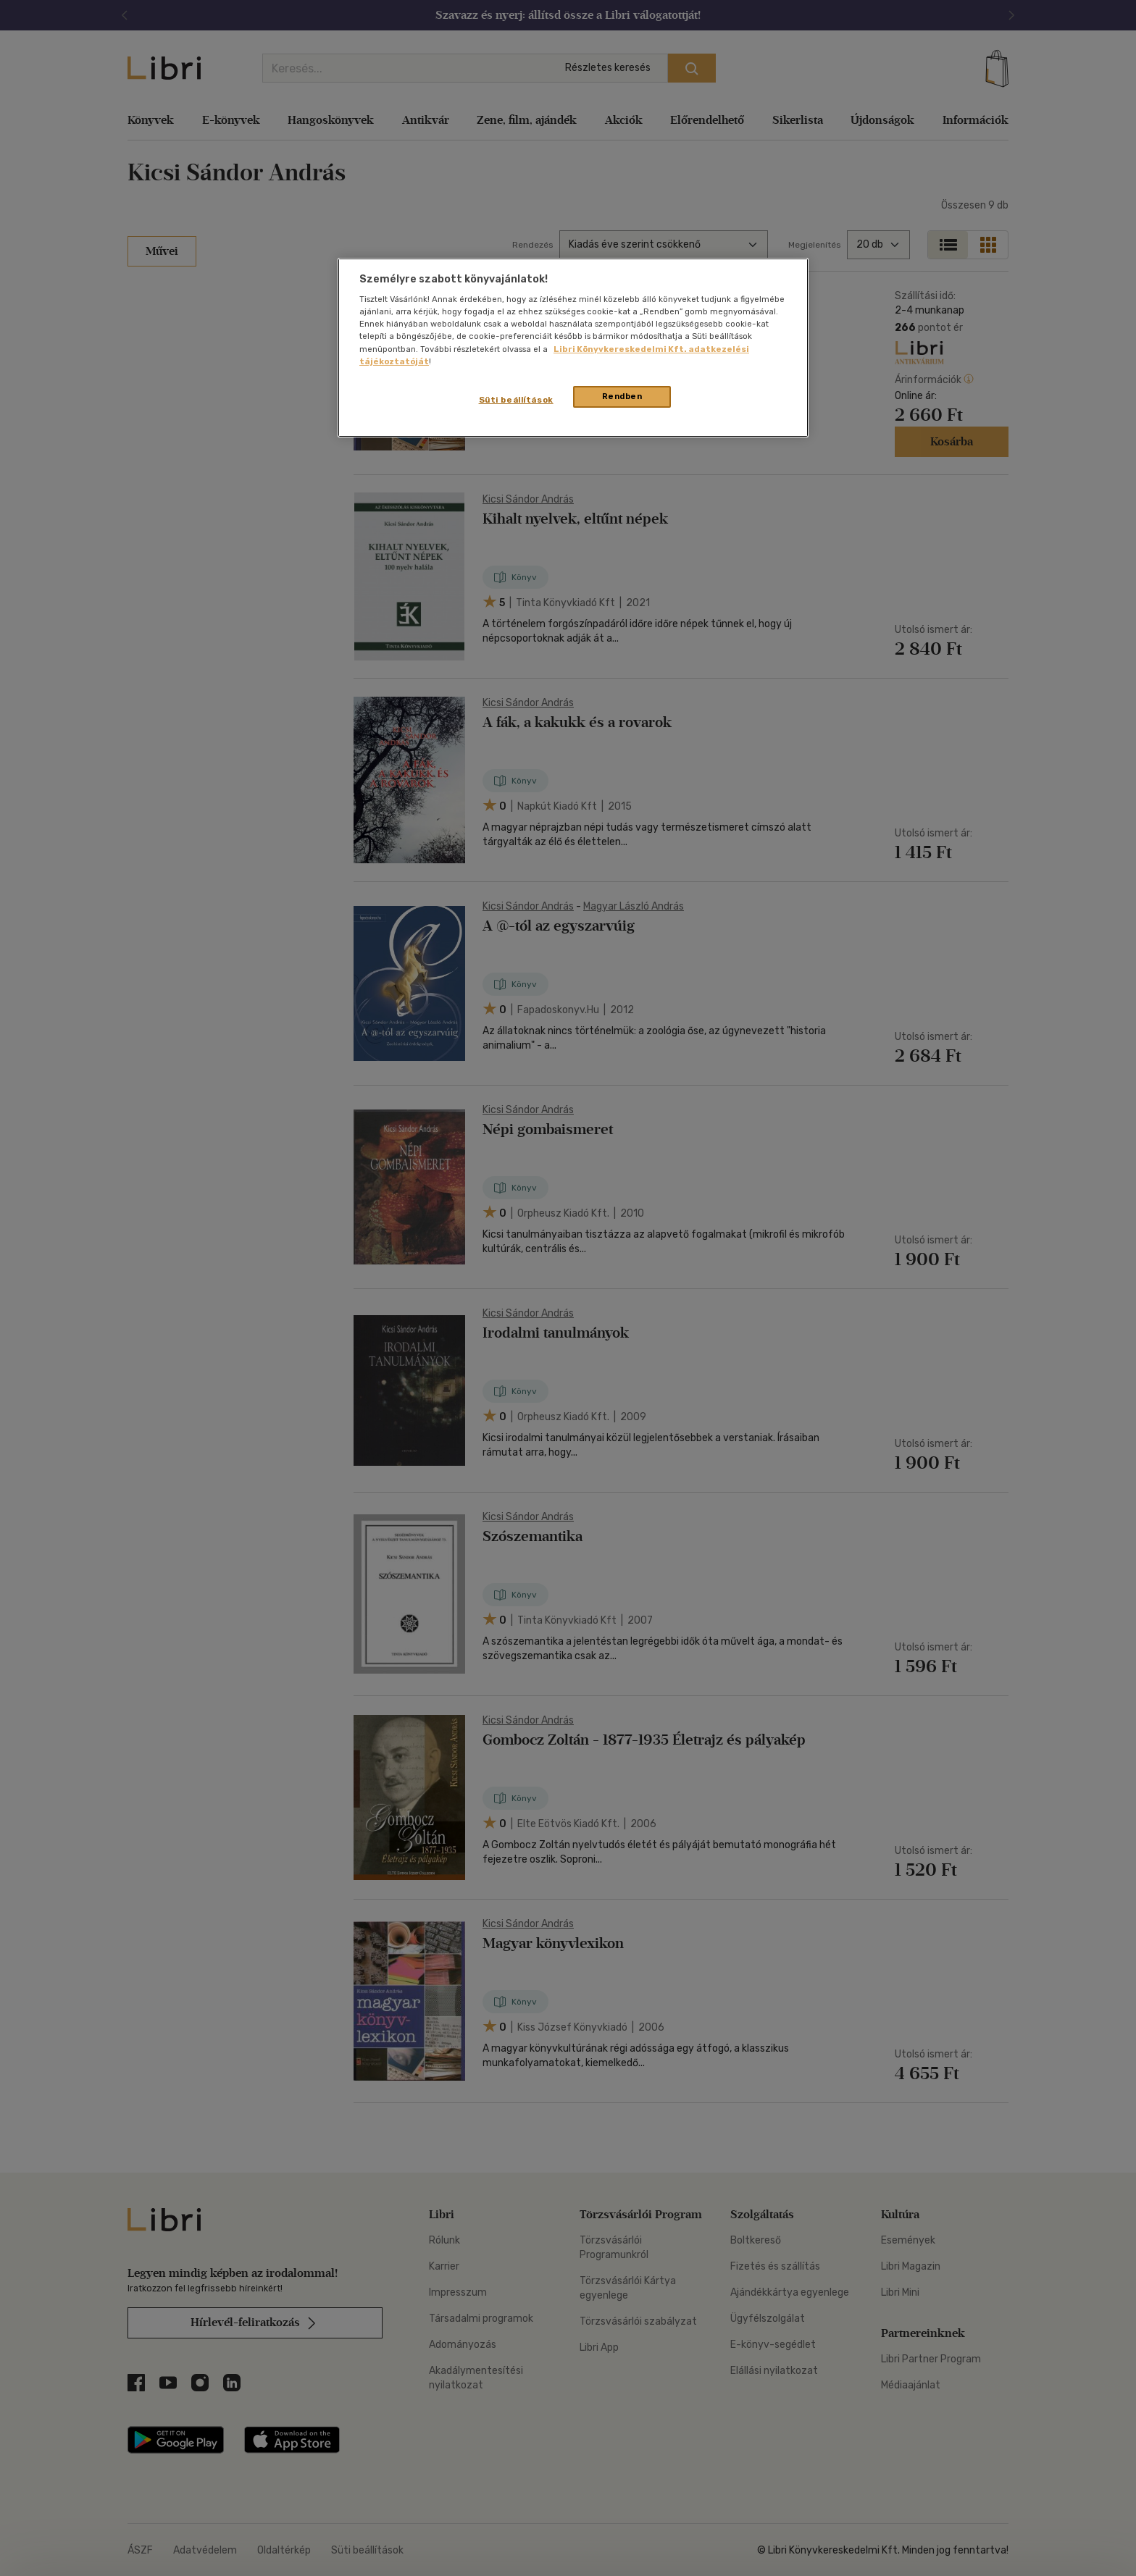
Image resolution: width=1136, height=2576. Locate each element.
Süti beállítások (516, 400)
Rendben (622, 396)
